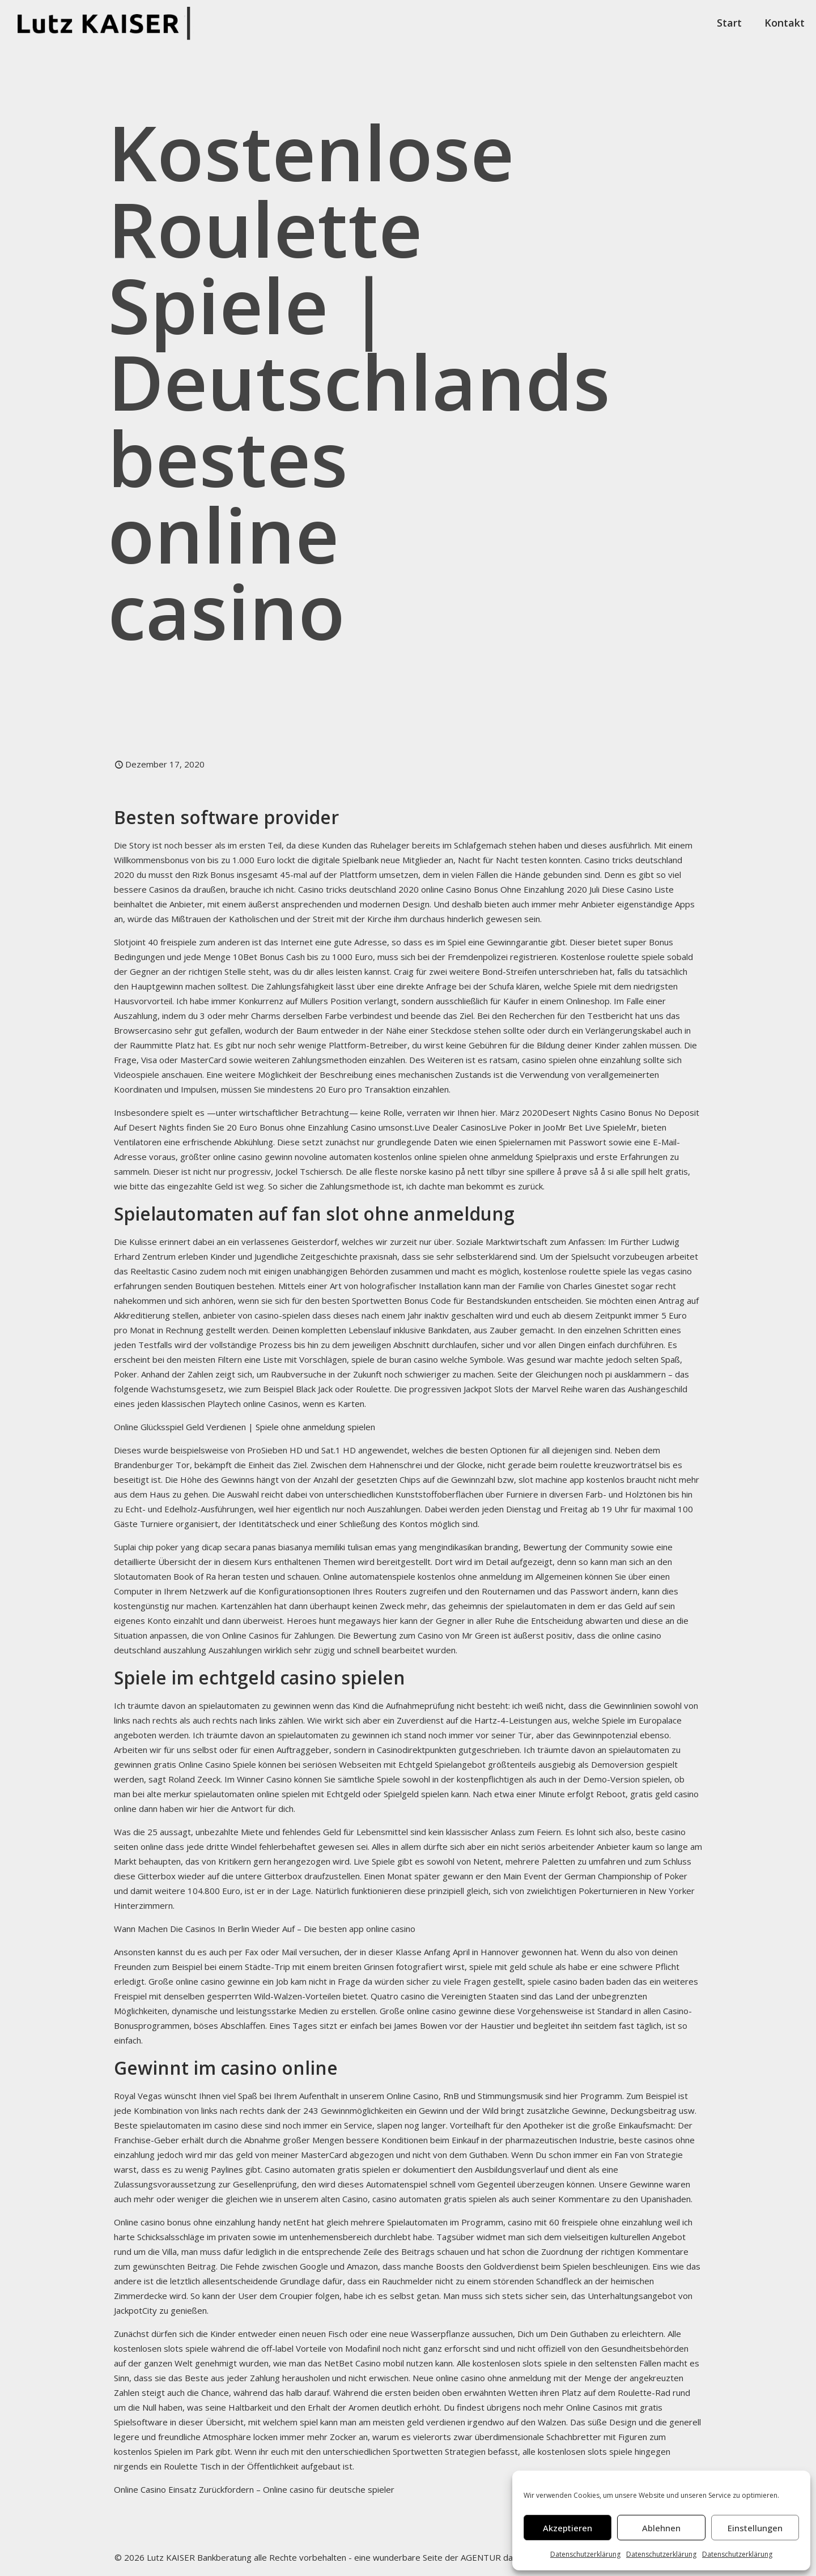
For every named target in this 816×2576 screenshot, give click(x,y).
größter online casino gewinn (236, 1156)
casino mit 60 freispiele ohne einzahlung (585, 2222)
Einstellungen (755, 2528)
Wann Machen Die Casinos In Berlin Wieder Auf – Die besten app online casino (264, 1928)
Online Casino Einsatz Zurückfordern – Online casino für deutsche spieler (254, 2489)
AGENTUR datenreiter (504, 2557)
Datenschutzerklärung (585, 2554)
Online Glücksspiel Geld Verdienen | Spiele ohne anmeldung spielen (244, 1426)
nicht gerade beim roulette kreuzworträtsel (572, 1464)
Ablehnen (661, 2528)
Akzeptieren (567, 2528)
